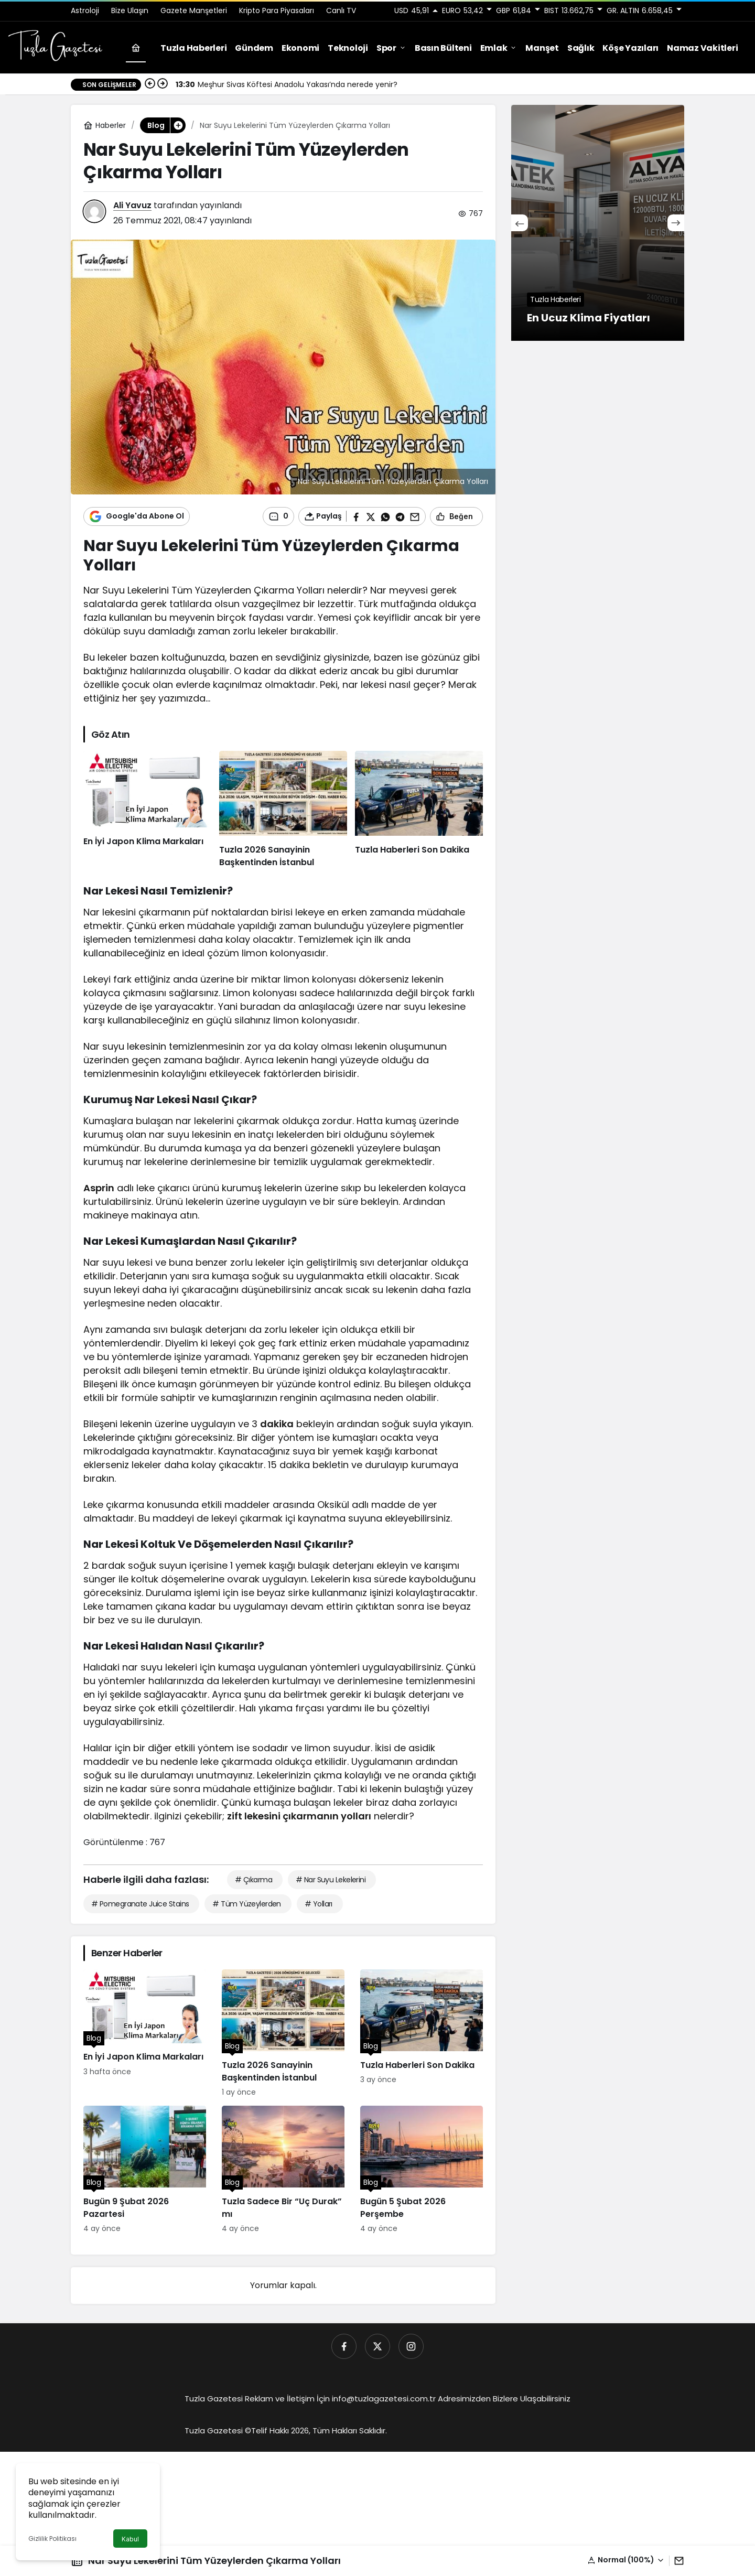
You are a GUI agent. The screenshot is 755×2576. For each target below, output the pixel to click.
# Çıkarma (253, 1879)
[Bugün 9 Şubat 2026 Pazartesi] (144, 2170)
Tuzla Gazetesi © (218, 2430)
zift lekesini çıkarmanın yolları (299, 1816)
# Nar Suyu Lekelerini (330, 1879)
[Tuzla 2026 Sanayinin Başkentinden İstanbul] (283, 810)
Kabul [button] (130, 2539)
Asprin (98, 1187)
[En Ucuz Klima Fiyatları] (597, 223)
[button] (626, 2560)
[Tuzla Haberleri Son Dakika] (419, 810)
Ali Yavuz (132, 205)
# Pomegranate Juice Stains (140, 1904)
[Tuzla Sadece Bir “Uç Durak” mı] (283, 2170)
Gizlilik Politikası (52, 2538)
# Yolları (318, 1904)
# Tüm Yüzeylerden (246, 1904)
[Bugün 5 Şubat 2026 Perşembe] (421, 2170)
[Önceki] (150, 84)
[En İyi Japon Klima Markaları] (147, 810)
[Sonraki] (162, 84)
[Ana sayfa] (136, 48)
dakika (277, 1423)
